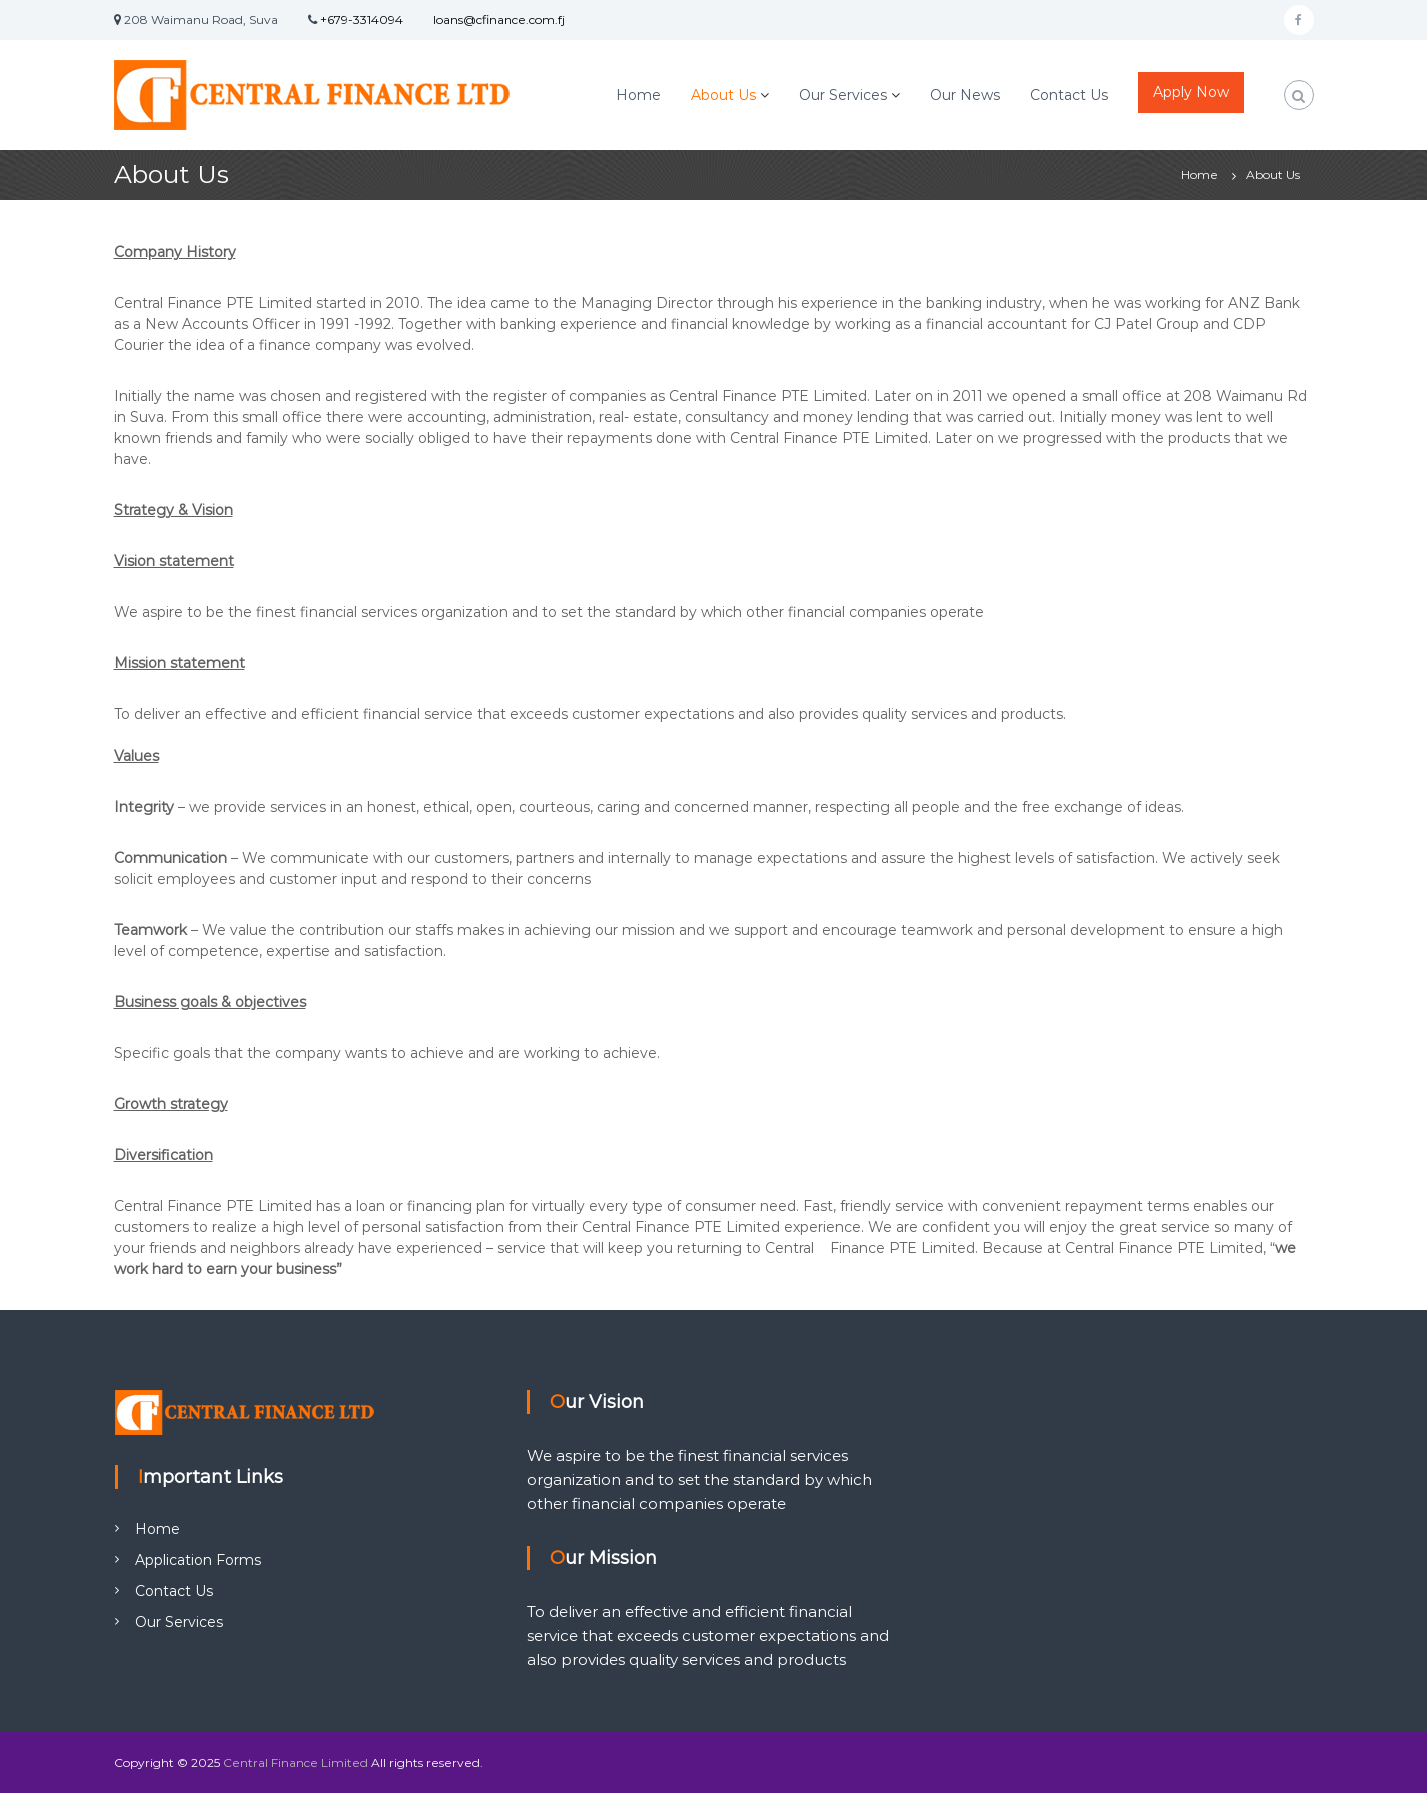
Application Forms (198, 1560)
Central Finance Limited (295, 1762)
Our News (965, 95)
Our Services (843, 95)
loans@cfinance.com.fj (499, 19)
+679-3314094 (361, 19)
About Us (723, 95)
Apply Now (1191, 92)
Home (638, 95)
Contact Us (1069, 95)
